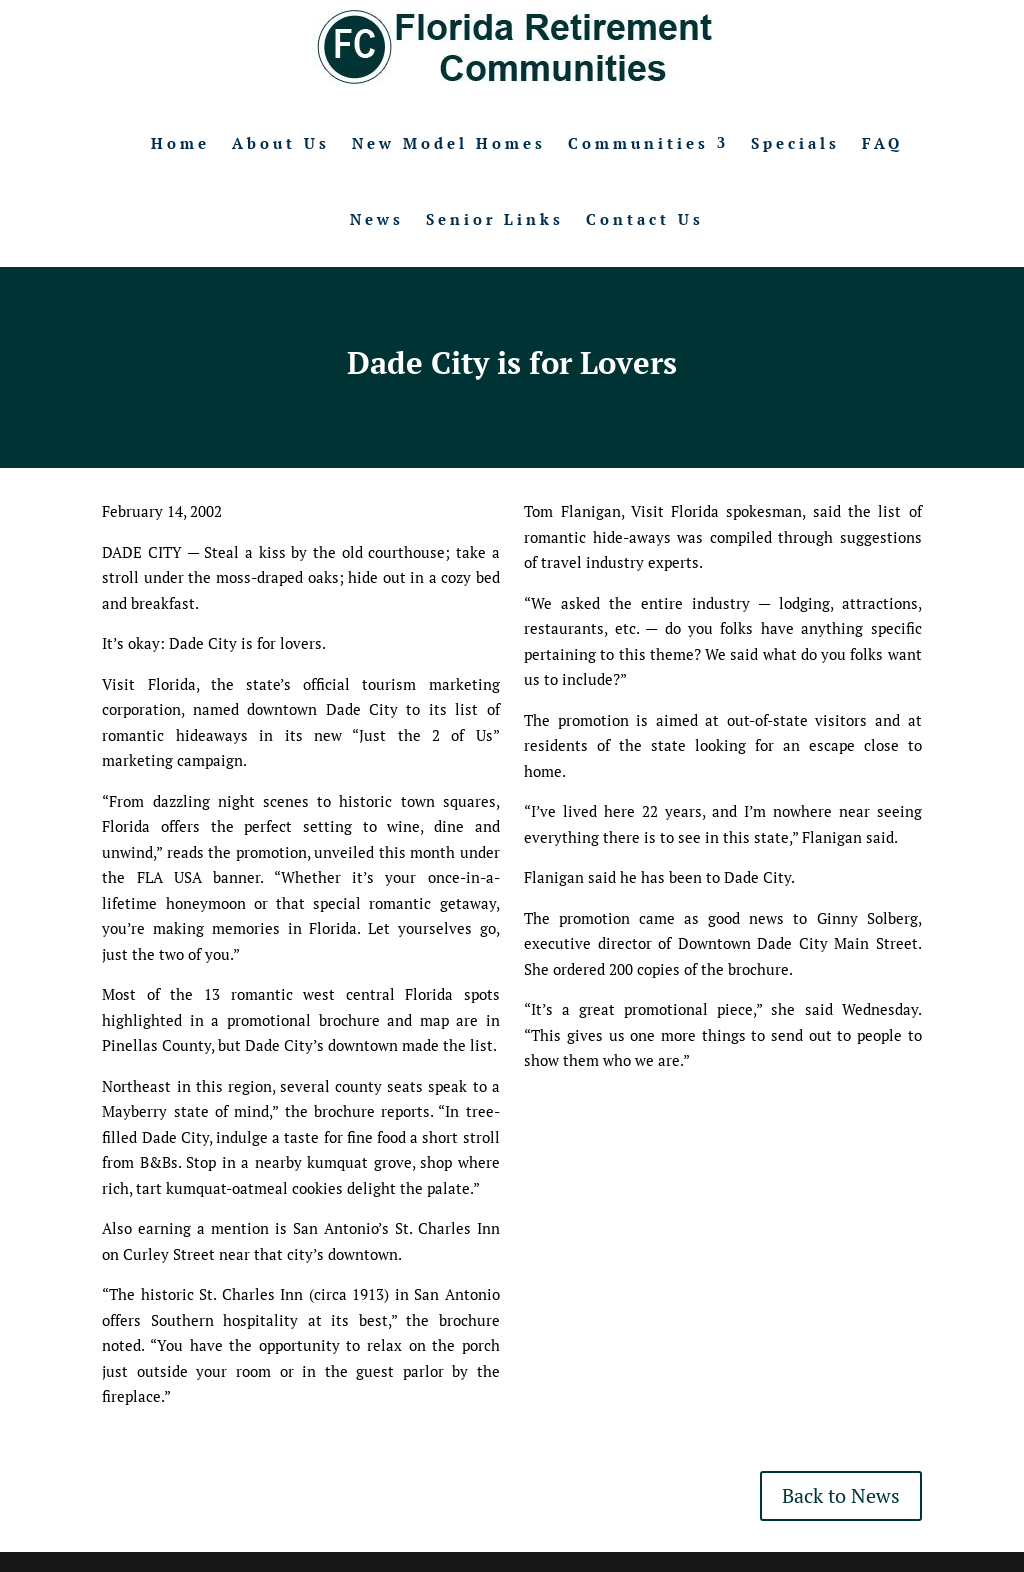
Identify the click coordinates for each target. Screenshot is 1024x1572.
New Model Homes (449, 143)
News (377, 219)
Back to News (841, 1495)
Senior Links (495, 219)
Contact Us (645, 219)
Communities (638, 143)
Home (180, 143)
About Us (281, 143)
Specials (795, 143)
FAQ (882, 143)
